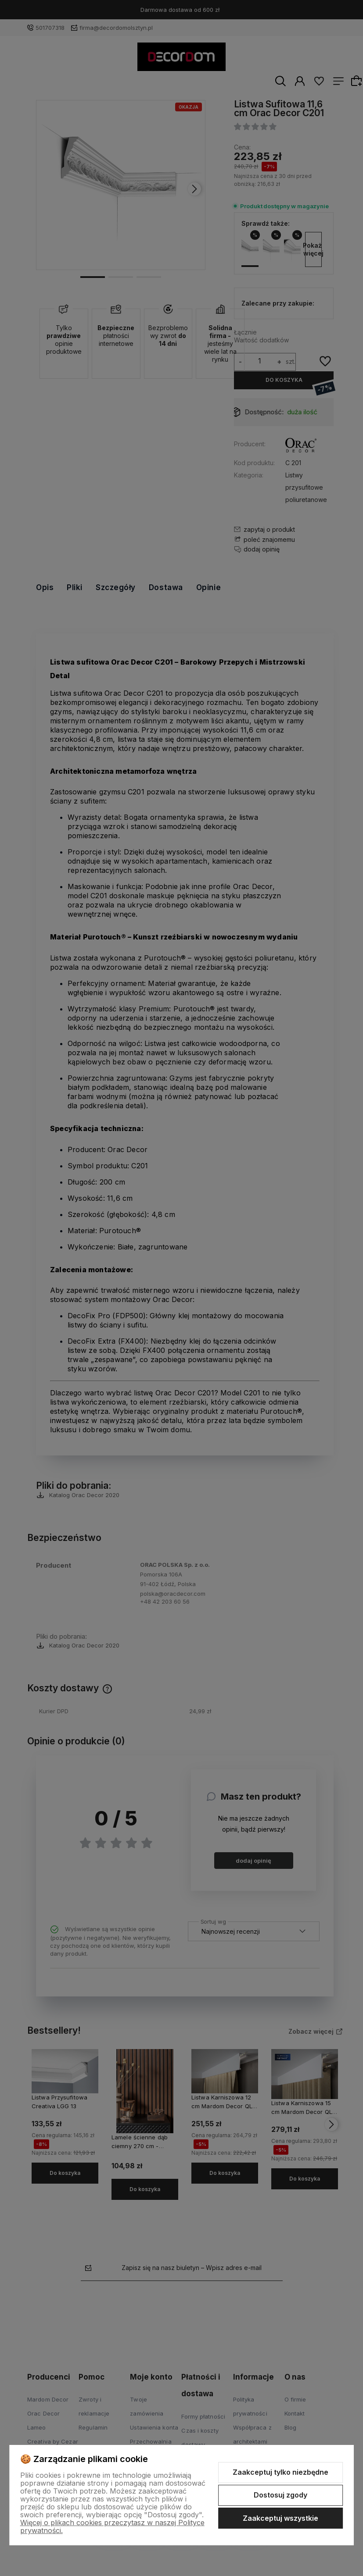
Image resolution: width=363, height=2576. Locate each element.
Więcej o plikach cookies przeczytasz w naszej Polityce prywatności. (112, 2526)
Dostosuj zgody (280, 2495)
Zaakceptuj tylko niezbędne (280, 2472)
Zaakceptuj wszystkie (280, 2518)
